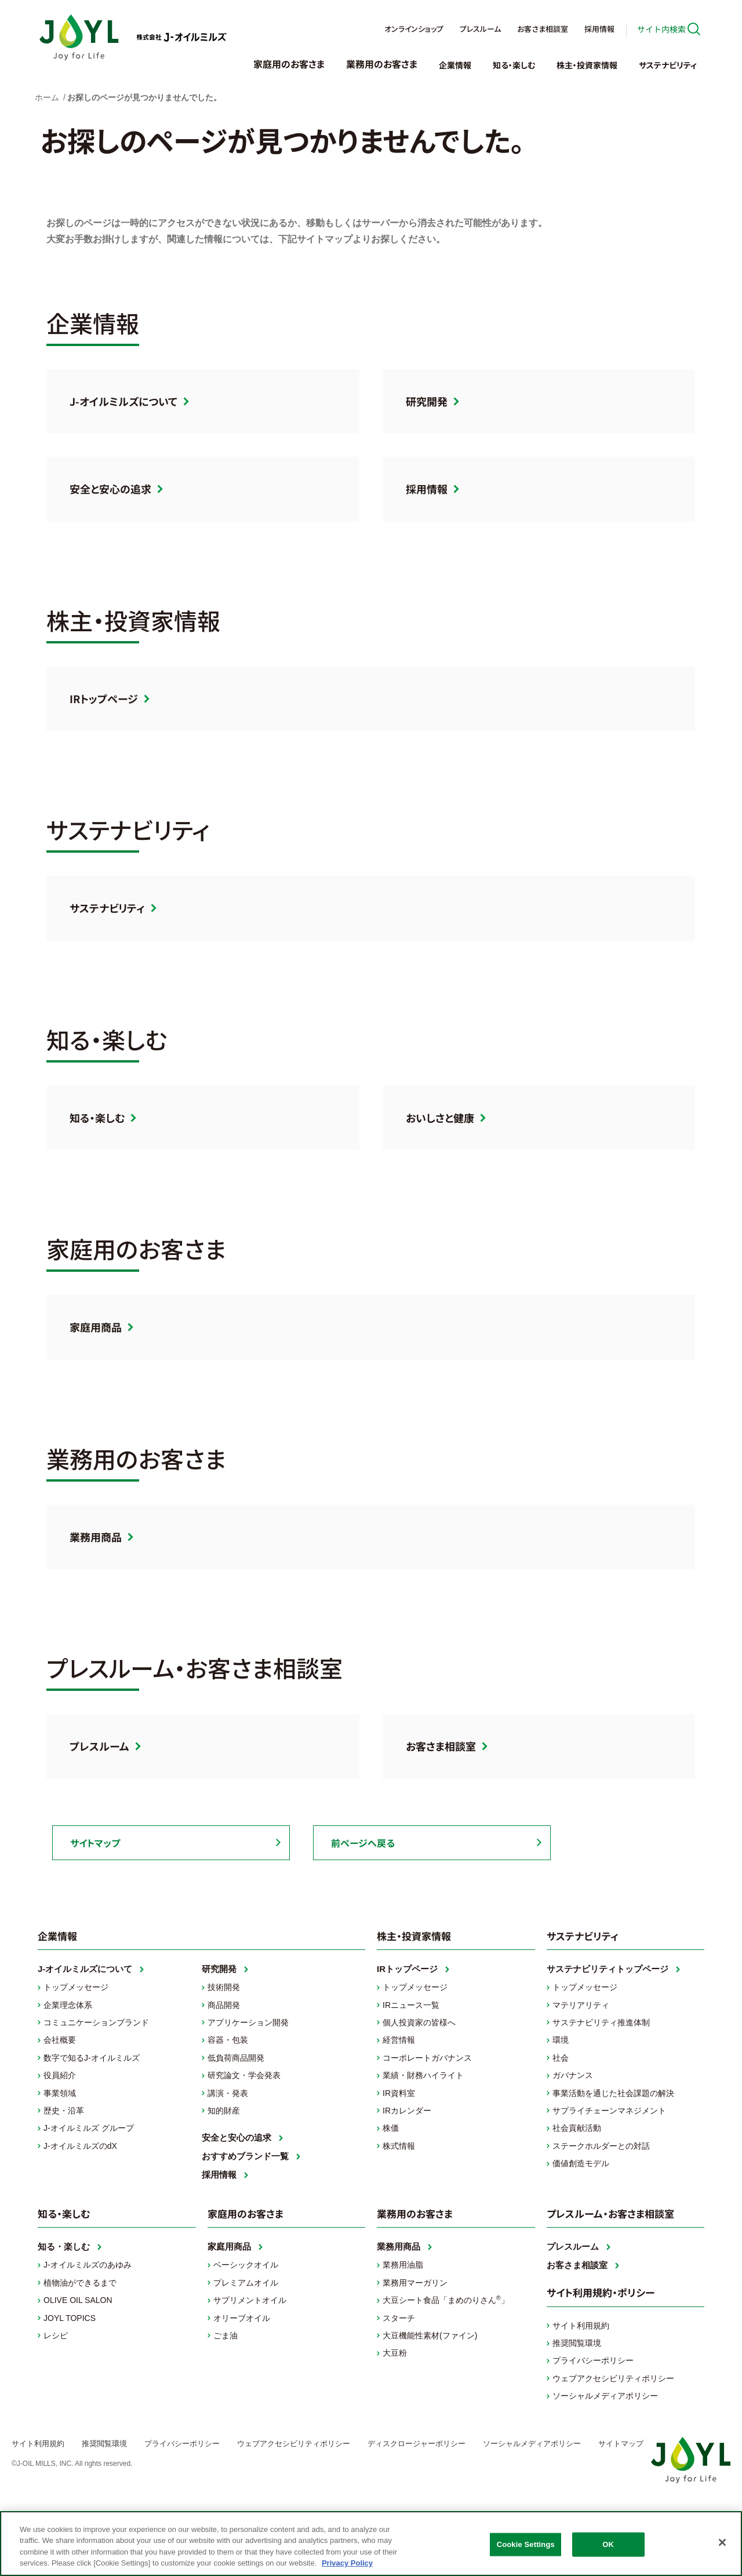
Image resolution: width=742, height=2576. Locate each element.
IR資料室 (399, 2093)
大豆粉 (395, 2352)
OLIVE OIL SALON (77, 2300)
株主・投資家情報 (586, 65)
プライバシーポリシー (593, 2360)
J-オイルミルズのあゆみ (87, 2264)
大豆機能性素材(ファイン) (430, 2335)
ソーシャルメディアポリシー (605, 2395)
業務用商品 (96, 1536)
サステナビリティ (668, 65)
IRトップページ (104, 698)
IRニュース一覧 (411, 2005)
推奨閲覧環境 (576, 2343)
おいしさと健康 (440, 1117)
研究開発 (427, 401)
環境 (560, 2039)
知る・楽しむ (514, 65)
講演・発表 (228, 2093)
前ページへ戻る (363, 1843)
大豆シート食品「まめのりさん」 (446, 2299)
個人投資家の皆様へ (419, 2022)
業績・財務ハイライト (423, 2075)
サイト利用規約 (580, 2325)
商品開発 (224, 2005)
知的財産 (224, 2110)
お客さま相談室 (542, 28)
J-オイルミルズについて (123, 401)
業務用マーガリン (415, 2282)
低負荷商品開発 (236, 2057)
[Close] (722, 2542)
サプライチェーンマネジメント (609, 2110)
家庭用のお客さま (289, 64)
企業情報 (455, 65)
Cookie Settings (526, 2544)
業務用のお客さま (381, 64)
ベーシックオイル (245, 2264)
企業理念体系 (67, 2005)
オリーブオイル (241, 2318)
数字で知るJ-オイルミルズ (91, 2057)
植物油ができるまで (80, 2282)
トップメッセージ (75, 1987)
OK (608, 2544)
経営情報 (399, 2039)
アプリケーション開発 (248, 2022)
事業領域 (59, 2093)
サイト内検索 (661, 29)
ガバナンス (572, 2075)
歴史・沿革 (63, 2110)
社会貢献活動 (576, 2128)
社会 (560, 2057)
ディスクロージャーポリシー (416, 2444)
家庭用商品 (96, 1326)
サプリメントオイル (249, 2300)
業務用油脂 (403, 2264)
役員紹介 (59, 2075)
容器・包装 (228, 2039)
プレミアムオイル (245, 2282)
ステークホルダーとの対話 (601, 2146)
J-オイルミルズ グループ (88, 2128)
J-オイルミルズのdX (80, 2146)
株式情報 (399, 2146)
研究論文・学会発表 (244, 2075)
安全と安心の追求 (110, 488)
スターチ (399, 2318)
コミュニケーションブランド (96, 2022)
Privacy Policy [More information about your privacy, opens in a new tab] (347, 2563)
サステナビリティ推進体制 (601, 2022)
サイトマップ (95, 1843)
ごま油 (225, 2335)
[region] (371, 2543)
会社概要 (59, 2039)
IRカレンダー (407, 2110)
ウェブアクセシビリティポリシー (613, 2378)
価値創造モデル (580, 2163)
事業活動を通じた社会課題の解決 (613, 2093)
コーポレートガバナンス (427, 2057)
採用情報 (599, 28)
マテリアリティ (580, 2005)
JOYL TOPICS (69, 2318)
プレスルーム (480, 28)
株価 (391, 2128)
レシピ (55, 2335)
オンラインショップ (413, 28)
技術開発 (224, 1987)
